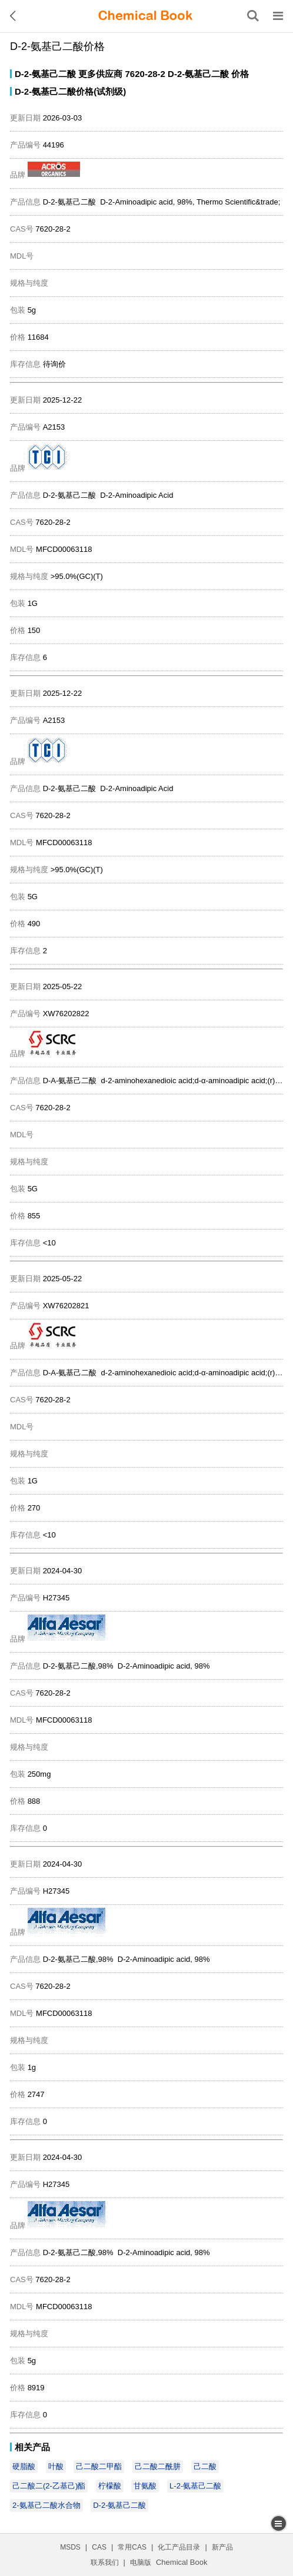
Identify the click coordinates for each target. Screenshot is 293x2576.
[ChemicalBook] (145, 16)
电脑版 (140, 2562)
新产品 (222, 2547)
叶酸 (56, 2466)
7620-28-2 (145, 74)
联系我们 (105, 2562)
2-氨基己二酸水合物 (46, 2505)
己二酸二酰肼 (158, 2466)
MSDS (70, 2547)
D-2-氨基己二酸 (45, 74)
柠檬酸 (109, 2485)
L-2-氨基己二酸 (195, 2485)
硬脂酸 (23, 2466)
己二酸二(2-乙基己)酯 (48, 2485)
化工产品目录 (179, 2547)
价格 (240, 74)
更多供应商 (100, 74)
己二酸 (205, 2466)
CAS (99, 2547)
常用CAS (132, 2547)
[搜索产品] (253, 16)
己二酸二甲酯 (99, 2466)
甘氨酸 (145, 2485)
